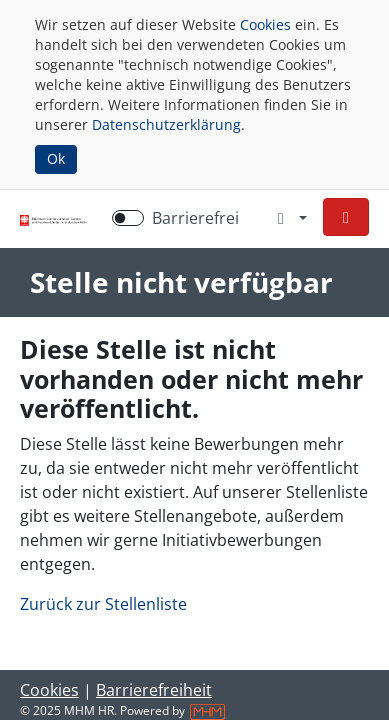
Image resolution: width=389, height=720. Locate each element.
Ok (56, 158)
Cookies (265, 24)
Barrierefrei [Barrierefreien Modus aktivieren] (195, 218)
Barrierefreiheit (154, 690)
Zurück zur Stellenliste (103, 604)
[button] (346, 217)
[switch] (128, 218)
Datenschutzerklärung (166, 124)
